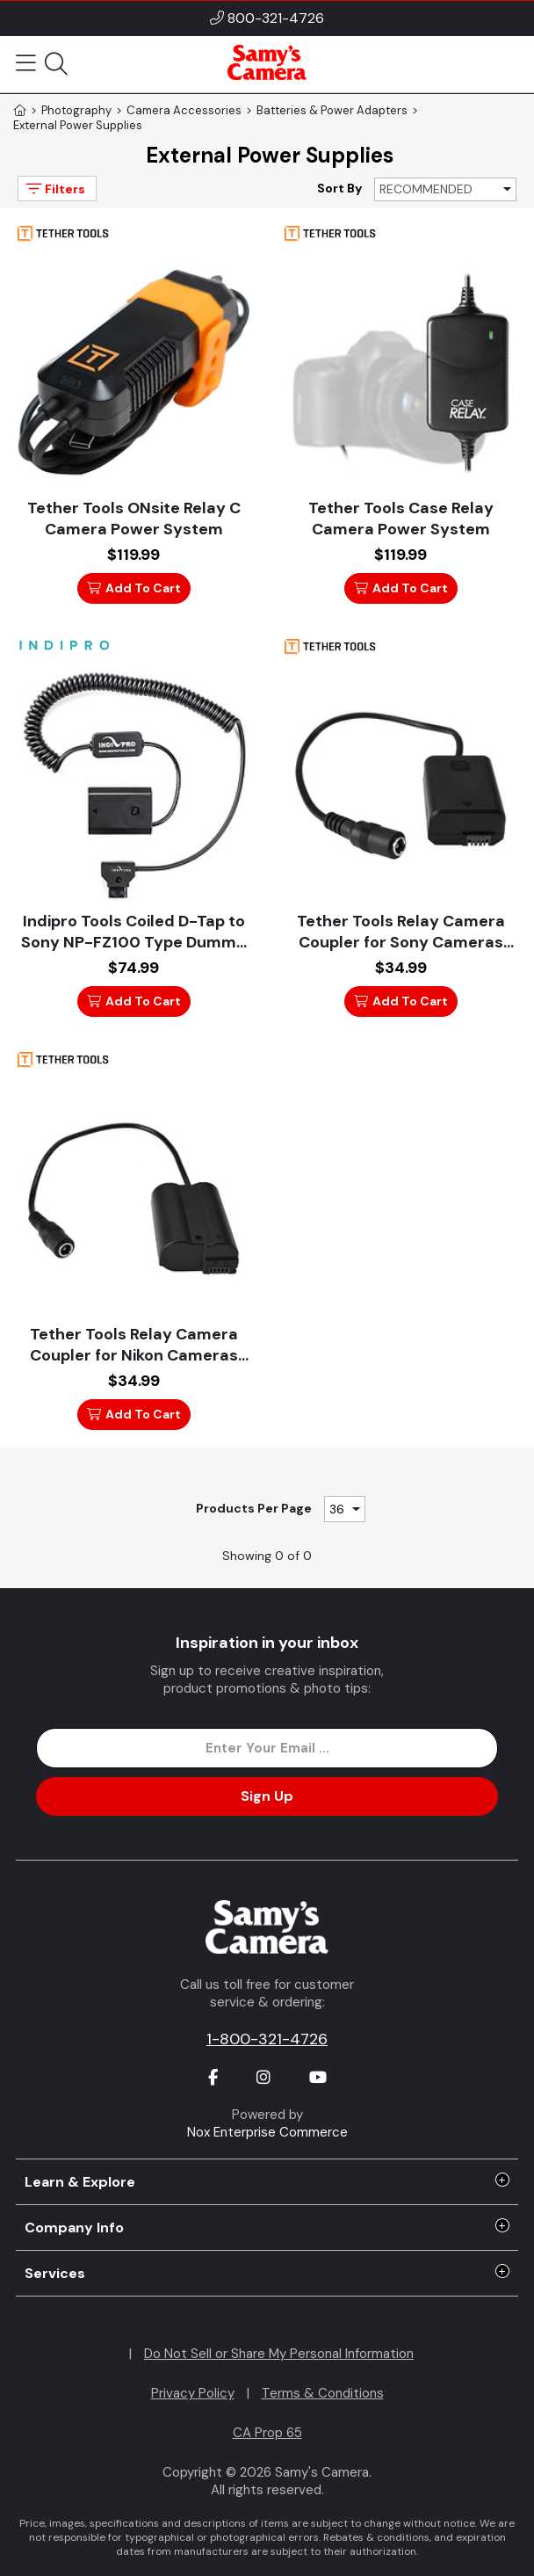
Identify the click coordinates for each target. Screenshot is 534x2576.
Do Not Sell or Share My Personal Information (279, 2353)
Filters (54, 189)
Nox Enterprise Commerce (267, 2132)
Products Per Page (254, 1508)
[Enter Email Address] (267, 1748)
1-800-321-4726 (267, 2039)
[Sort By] (445, 189)
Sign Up (267, 1796)
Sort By (339, 188)
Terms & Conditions (323, 2393)
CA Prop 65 (267, 2433)
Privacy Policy (193, 2393)
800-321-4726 (275, 18)
